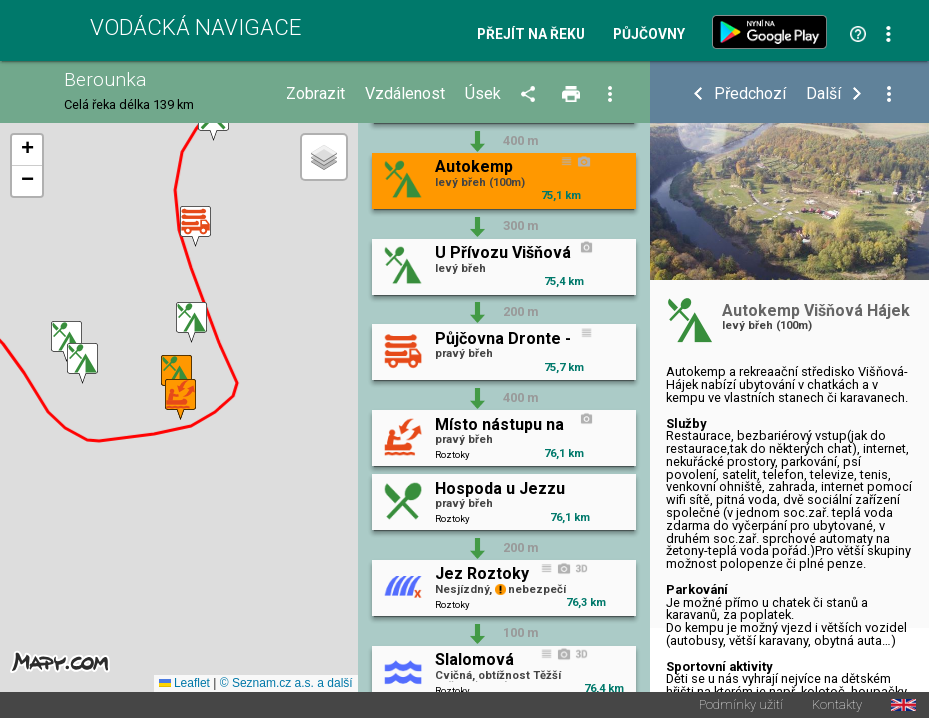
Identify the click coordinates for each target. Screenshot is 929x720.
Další (823, 94)
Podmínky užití (741, 706)
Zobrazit (315, 94)
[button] (66, 341)
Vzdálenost (405, 94)
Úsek (483, 94)
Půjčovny (649, 35)
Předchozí (750, 94)
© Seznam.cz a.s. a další (286, 684)
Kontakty (837, 706)
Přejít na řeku (531, 35)
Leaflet (184, 684)
